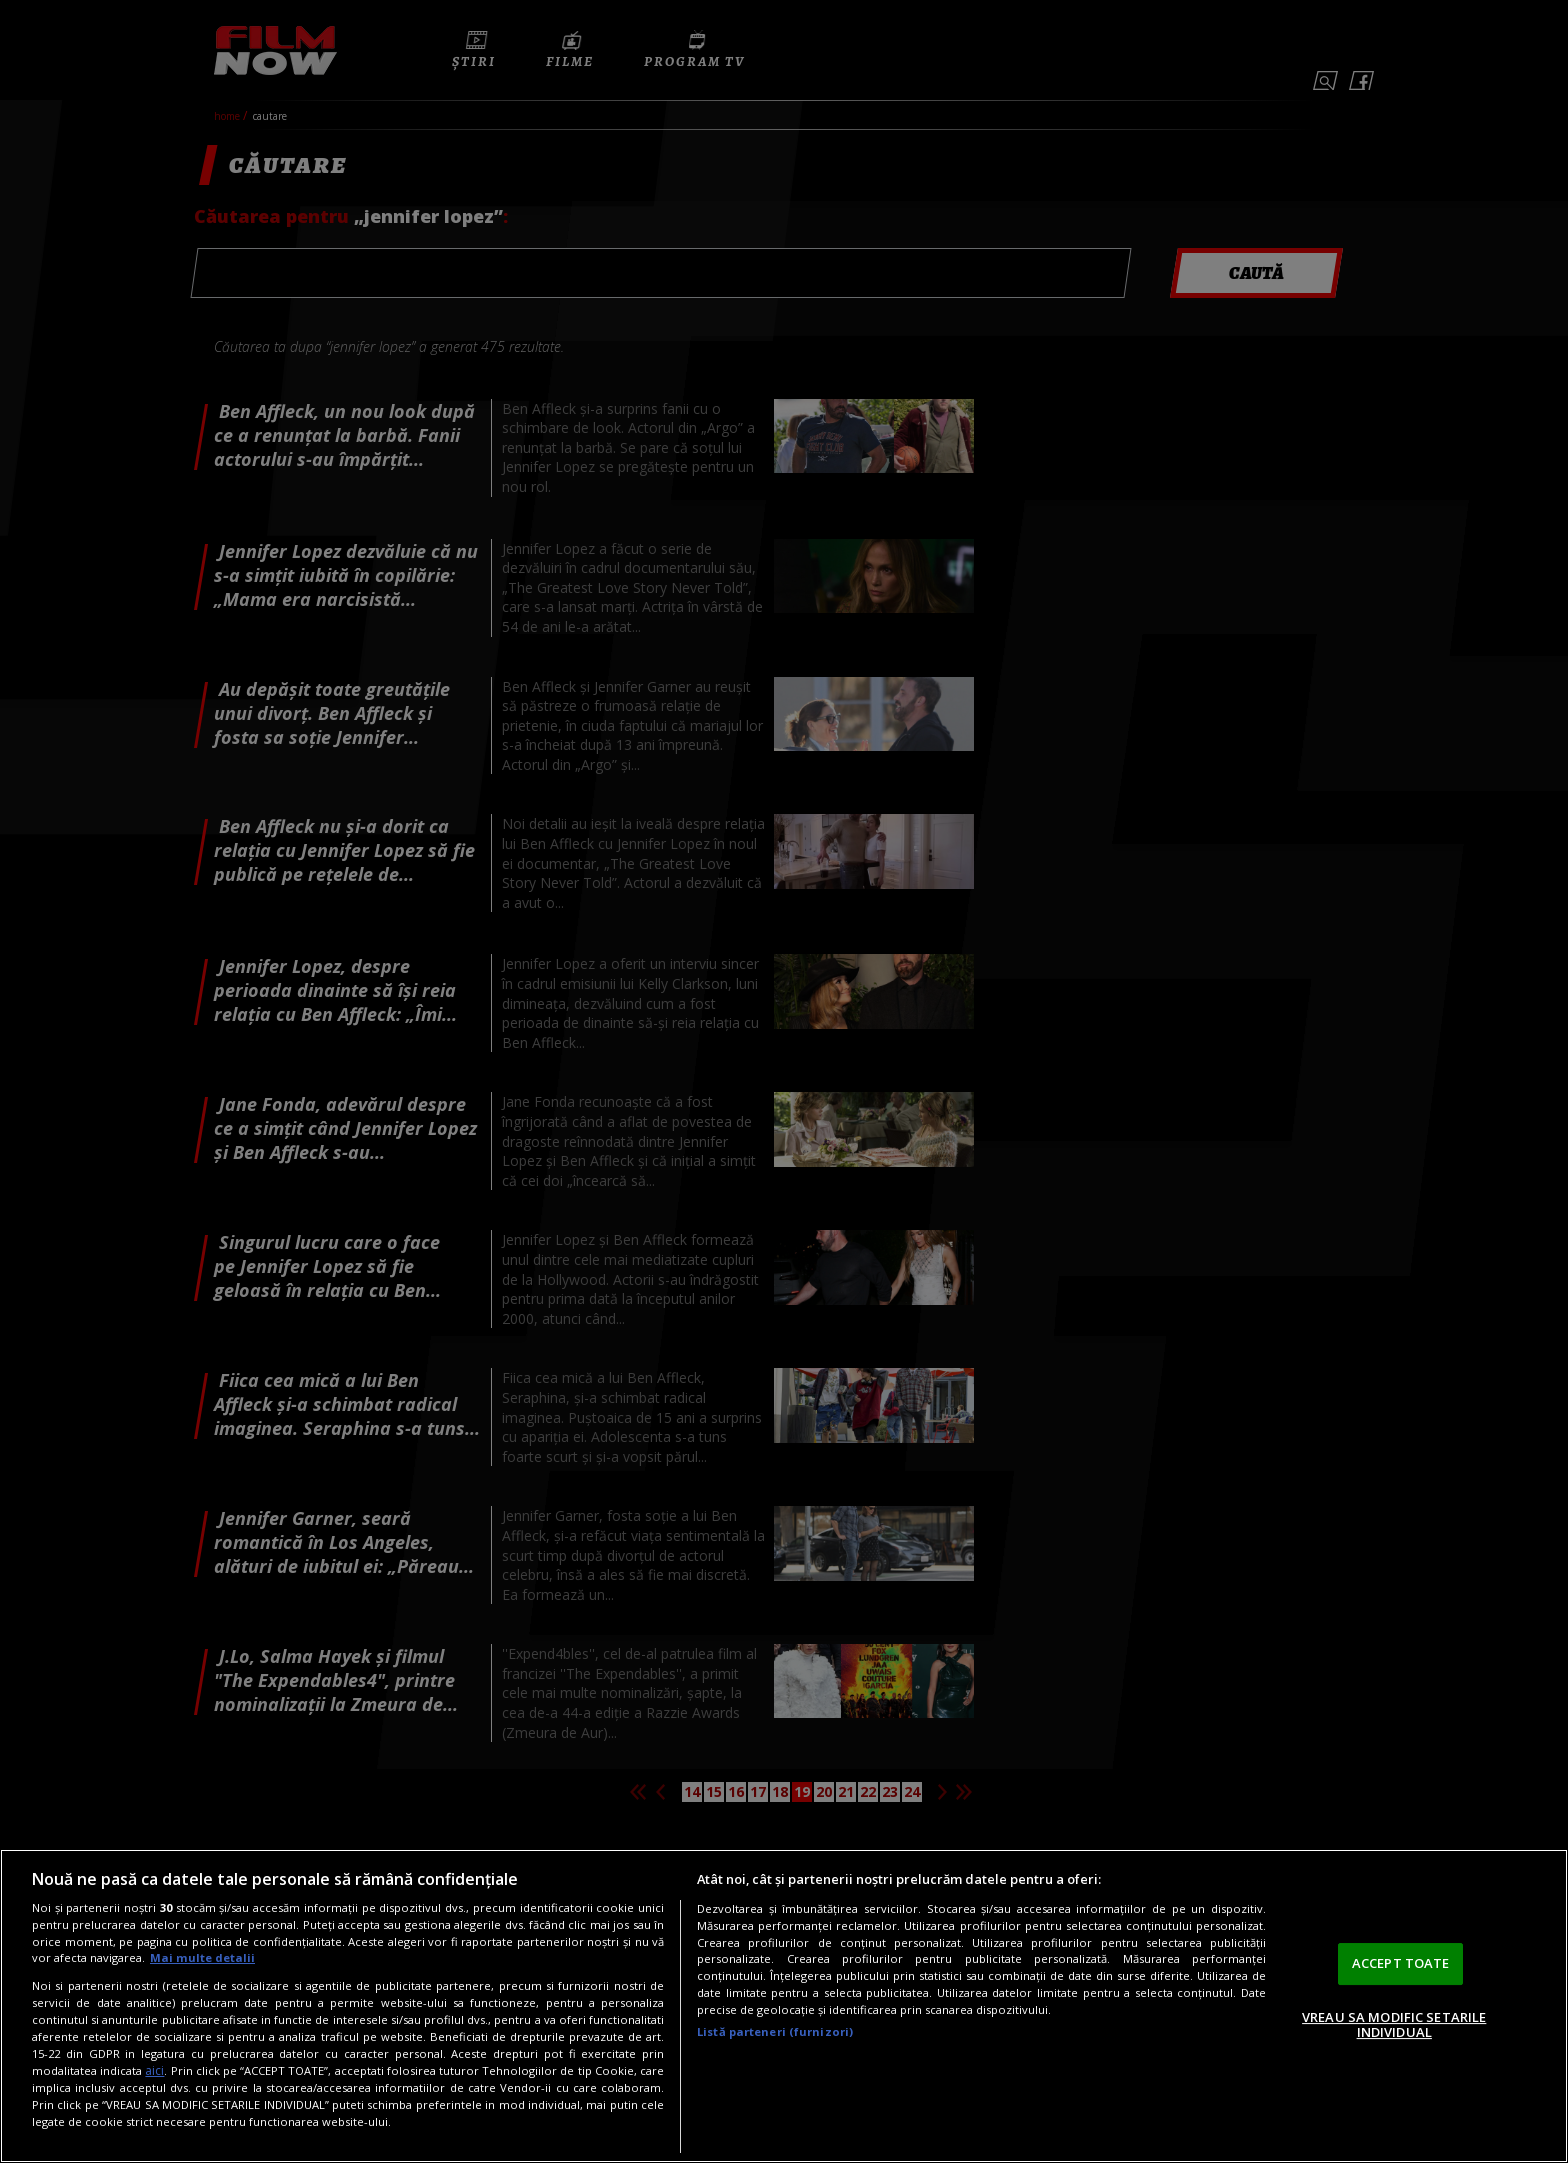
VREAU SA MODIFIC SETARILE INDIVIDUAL (1394, 2025)
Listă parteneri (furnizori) (775, 2031)
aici (154, 2070)
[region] (784, 2006)
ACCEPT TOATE (1401, 1963)
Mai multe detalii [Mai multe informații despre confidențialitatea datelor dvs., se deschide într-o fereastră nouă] (202, 1957)
